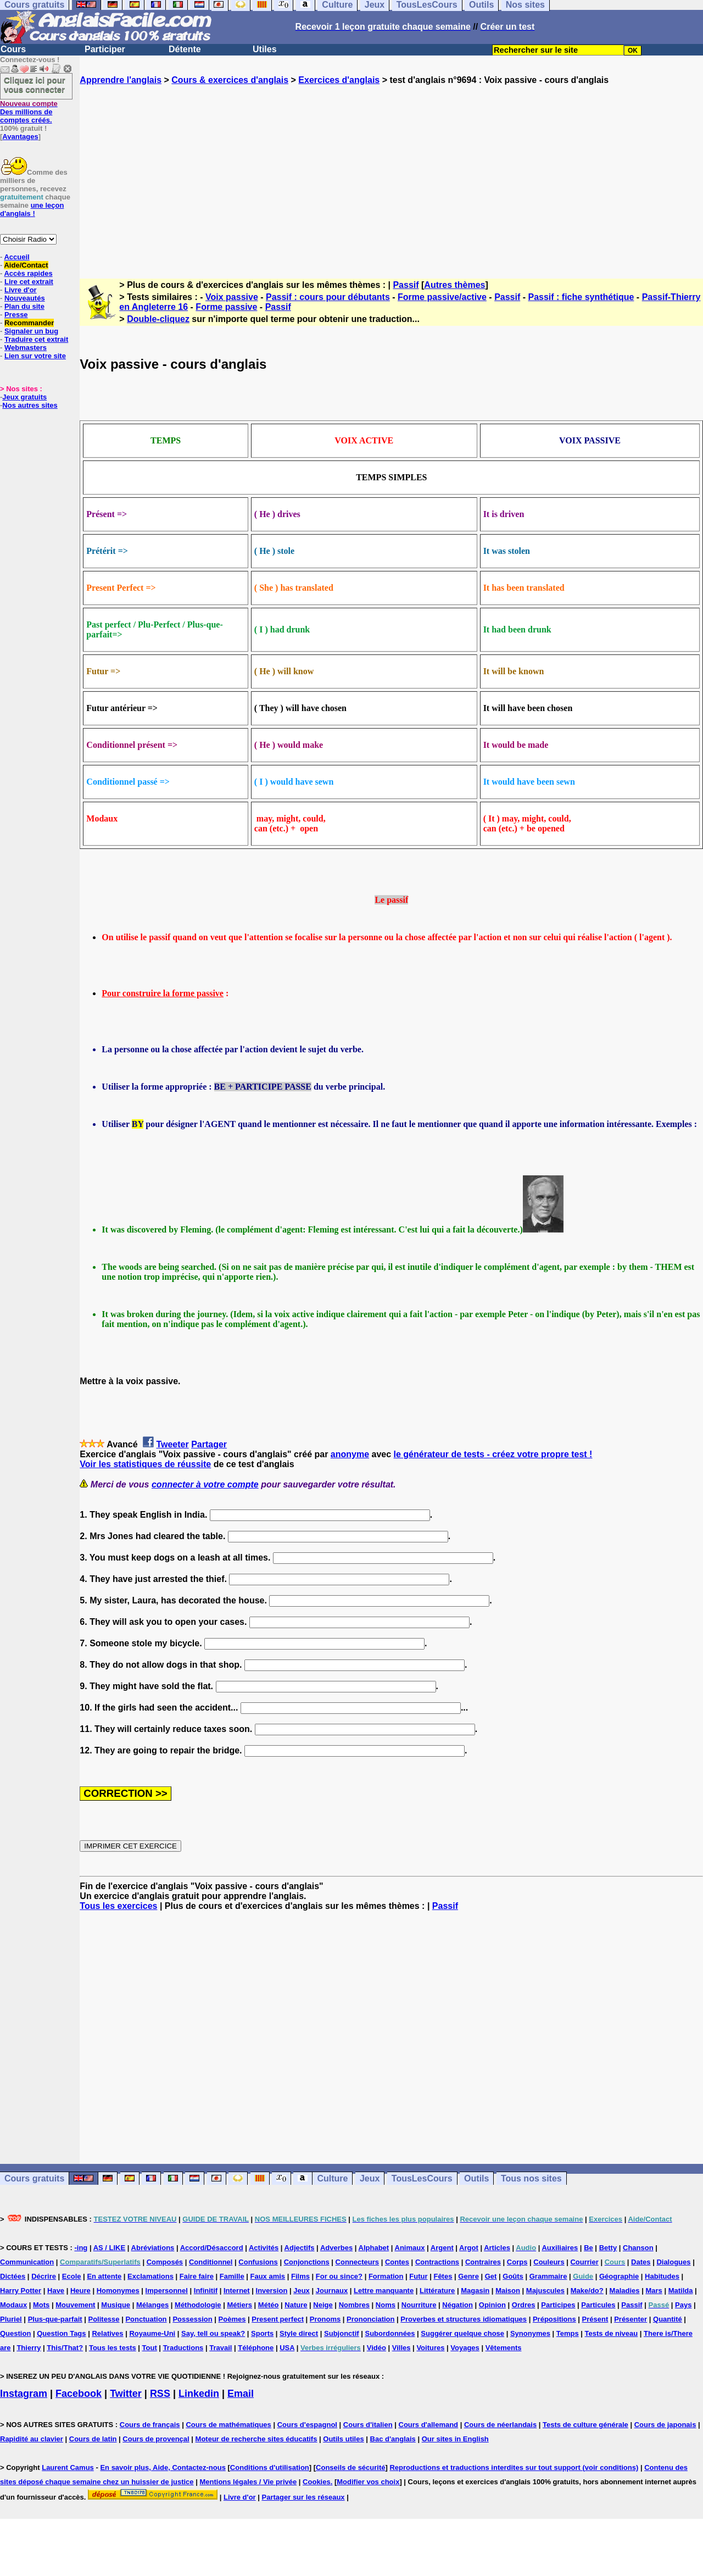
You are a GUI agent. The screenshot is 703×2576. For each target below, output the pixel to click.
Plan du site (24, 306)
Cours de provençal (155, 2439)
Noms (385, 2305)
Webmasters (25, 347)
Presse (16, 314)
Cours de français (150, 2424)
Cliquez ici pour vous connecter (34, 84)
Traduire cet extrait (36, 339)
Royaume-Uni (152, 2333)
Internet (237, 2290)
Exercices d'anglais (339, 80)
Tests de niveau (611, 2333)
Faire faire (197, 2276)
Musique (115, 2305)
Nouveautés (24, 298)
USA (287, 2348)
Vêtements (504, 2348)
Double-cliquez (158, 319)
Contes (397, 2262)
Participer (105, 49)
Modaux (13, 2305)
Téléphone (256, 2348)
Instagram (23, 2393)
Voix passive (231, 297)
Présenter (630, 2319)
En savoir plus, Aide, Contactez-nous (163, 2467)
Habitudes (662, 2276)
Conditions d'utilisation (269, 2467)
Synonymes (530, 2333)
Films (300, 2276)
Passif (406, 285)
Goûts (513, 2276)
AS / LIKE (109, 2248)
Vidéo (376, 2348)
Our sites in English (455, 2439)
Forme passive (226, 307)
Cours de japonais (665, 2424)
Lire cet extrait (28, 281)
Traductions (183, 2348)
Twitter (126, 2393)
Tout (149, 2348)
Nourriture (419, 2305)
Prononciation (370, 2319)
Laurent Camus (68, 2467)
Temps (567, 2333)
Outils (476, 2178)
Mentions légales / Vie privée (248, 2482)
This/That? (65, 2348)
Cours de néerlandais (500, 2424)
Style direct (299, 2333)
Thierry (28, 2348)
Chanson (638, 2248)
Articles (497, 2248)
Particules (598, 2305)
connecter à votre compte (205, 1484)
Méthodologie (198, 2305)
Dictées (12, 2276)
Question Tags (61, 2333)
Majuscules (545, 2290)
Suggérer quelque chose (462, 2333)
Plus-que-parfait (55, 2319)
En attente (104, 2276)
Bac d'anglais (393, 2439)
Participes (558, 2305)
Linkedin (198, 2393)
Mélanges (152, 2305)
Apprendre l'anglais (120, 80)
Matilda (680, 2290)
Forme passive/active (442, 297)
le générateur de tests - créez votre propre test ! (493, 1454)
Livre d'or (20, 290)
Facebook (78, 2393)
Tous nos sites (531, 2178)
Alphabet (374, 2248)
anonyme (350, 1454)
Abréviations (153, 2248)
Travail (220, 2348)
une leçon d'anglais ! (32, 209)
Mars (653, 2290)
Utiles (265, 49)
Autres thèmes (454, 285)
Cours (13, 49)
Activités (263, 2248)
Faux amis (268, 2276)
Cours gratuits (34, 2178)
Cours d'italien (368, 2424)
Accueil (16, 257)
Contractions (437, 2262)
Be (588, 2248)
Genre (468, 2276)
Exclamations (150, 2276)
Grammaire (548, 2276)
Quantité (667, 2319)
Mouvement (75, 2305)
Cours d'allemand (429, 2424)
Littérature (437, 2290)
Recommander (29, 323)
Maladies (625, 2290)
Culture (332, 2178)
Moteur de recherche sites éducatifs (256, 2439)
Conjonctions (307, 2262)
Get (491, 2276)
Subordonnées (390, 2333)
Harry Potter (20, 2290)
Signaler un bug (31, 331)
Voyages (464, 2348)
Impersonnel (167, 2290)
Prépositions (554, 2319)
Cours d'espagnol (307, 2424)
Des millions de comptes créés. (29, 111)
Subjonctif (341, 2333)
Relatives (107, 2333)
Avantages (20, 136)
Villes (401, 2348)
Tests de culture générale (585, 2424)
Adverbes (336, 2248)
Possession (192, 2319)
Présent (595, 2319)
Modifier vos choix (368, 2482)
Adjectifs (299, 2248)
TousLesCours (422, 2178)
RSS (160, 2393)
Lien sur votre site (35, 356)
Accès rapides (28, 273)
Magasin (475, 2290)
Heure (80, 2290)
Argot (468, 2248)
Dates (640, 2262)
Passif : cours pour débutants (328, 297)
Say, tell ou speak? (213, 2333)
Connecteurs (357, 2262)
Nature (295, 2305)
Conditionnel (210, 2262)
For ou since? (339, 2276)
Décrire (43, 2276)
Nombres (354, 2305)
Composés (165, 2262)
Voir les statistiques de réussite (145, 1464)
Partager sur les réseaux (303, 2497)
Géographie (619, 2276)
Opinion (492, 2305)
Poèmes (232, 2319)
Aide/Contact (26, 265)
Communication (27, 2262)
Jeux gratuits (24, 397)
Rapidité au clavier (31, 2439)
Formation (386, 2276)
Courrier (584, 2262)
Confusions (258, 2262)
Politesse (103, 2319)
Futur (418, 2276)
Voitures (430, 2348)
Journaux (332, 2290)
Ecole (71, 2276)
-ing (80, 2248)
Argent (442, 2248)
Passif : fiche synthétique (581, 297)
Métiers (239, 2305)
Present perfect (278, 2319)
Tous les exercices (118, 1906)
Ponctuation (145, 2319)
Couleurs (548, 2262)
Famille (232, 2276)
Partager (209, 1444)
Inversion (272, 2290)
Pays (683, 2305)
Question (15, 2333)
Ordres (523, 2305)
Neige (322, 2305)
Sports (262, 2333)
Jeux (370, 2178)
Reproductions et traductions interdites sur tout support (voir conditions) (513, 2467)
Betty (608, 2248)
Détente (185, 49)
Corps (517, 2262)
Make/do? (587, 2290)
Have (55, 2290)
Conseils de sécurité (350, 2467)
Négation (457, 2305)
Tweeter (172, 1444)
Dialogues (673, 2262)
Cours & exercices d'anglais (229, 80)
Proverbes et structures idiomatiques (463, 2319)
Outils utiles (343, 2439)
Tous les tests (112, 2348)
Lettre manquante (384, 2290)
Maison (507, 2290)
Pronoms (325, 2319)
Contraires (483, 2262)
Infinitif (205, 2290)
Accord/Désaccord (211, 2248)
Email (240, 2393)
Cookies (317, 2482)
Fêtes (442, 2276)
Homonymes (118, 2290)
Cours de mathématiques (228, 2424)
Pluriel (11, 2319)
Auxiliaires (560, 2248)
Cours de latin (93, 2439)
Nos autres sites (29, 405)
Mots (41, 2305)
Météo (268, 2305)
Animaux (410, 2248)
